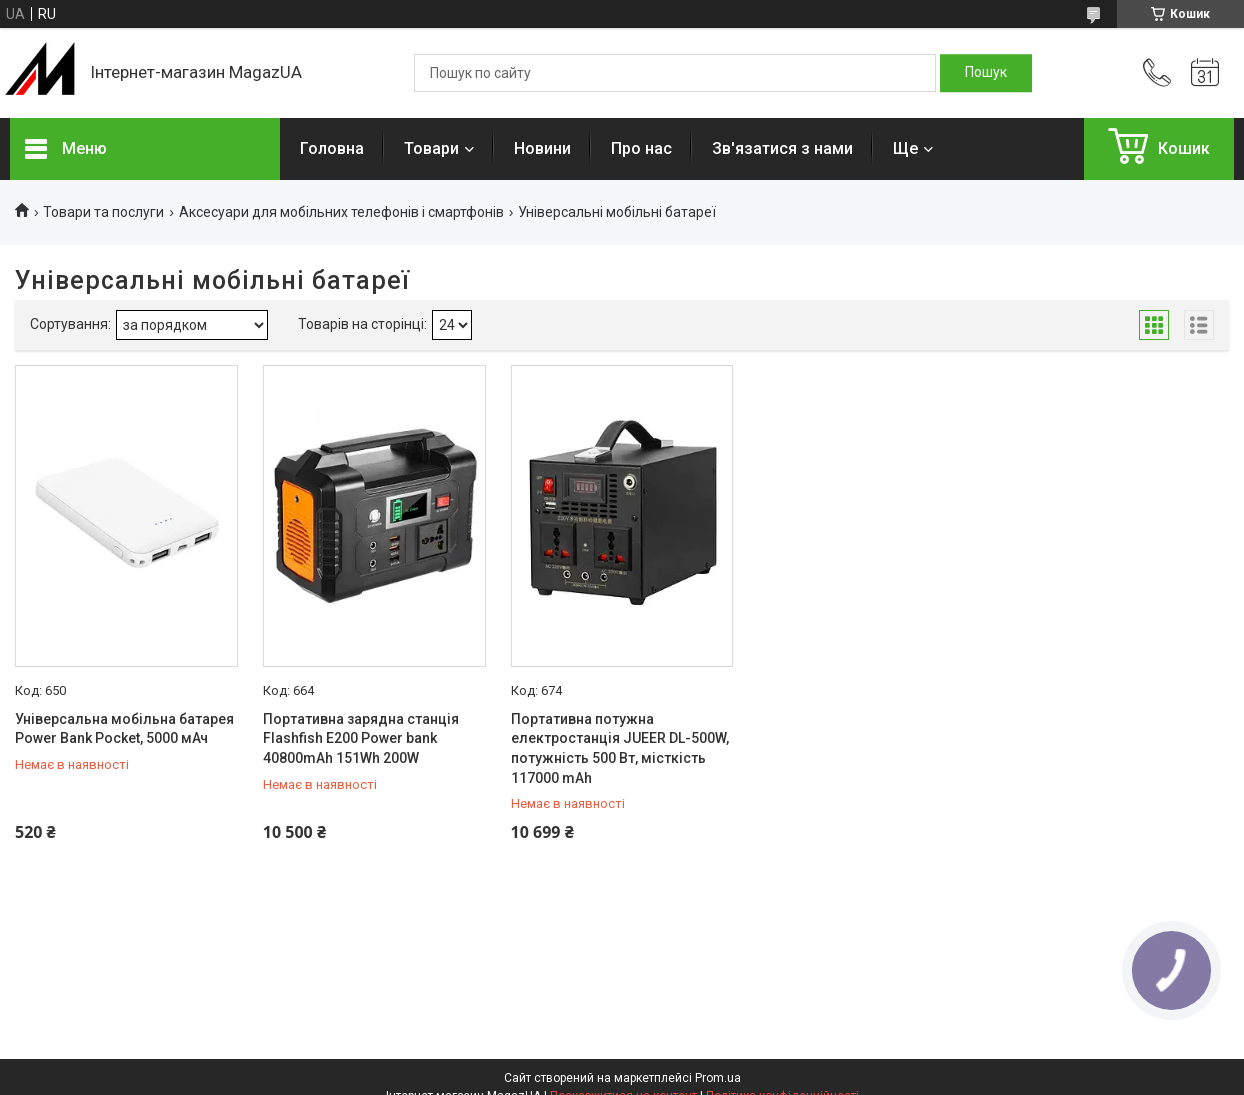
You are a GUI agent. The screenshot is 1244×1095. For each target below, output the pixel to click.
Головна (332, 148)
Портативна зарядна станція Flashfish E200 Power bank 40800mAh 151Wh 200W (361, 738)
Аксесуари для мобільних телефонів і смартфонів (341, 212)
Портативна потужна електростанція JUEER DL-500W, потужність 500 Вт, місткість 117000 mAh (620, 748)
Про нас (641, 148)
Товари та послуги (103, 212)
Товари (431, 148)
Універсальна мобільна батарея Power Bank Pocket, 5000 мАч (124, 729)
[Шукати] (986, 73)
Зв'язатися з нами (782, 148)
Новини (542, 148)
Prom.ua (718, 1078)
